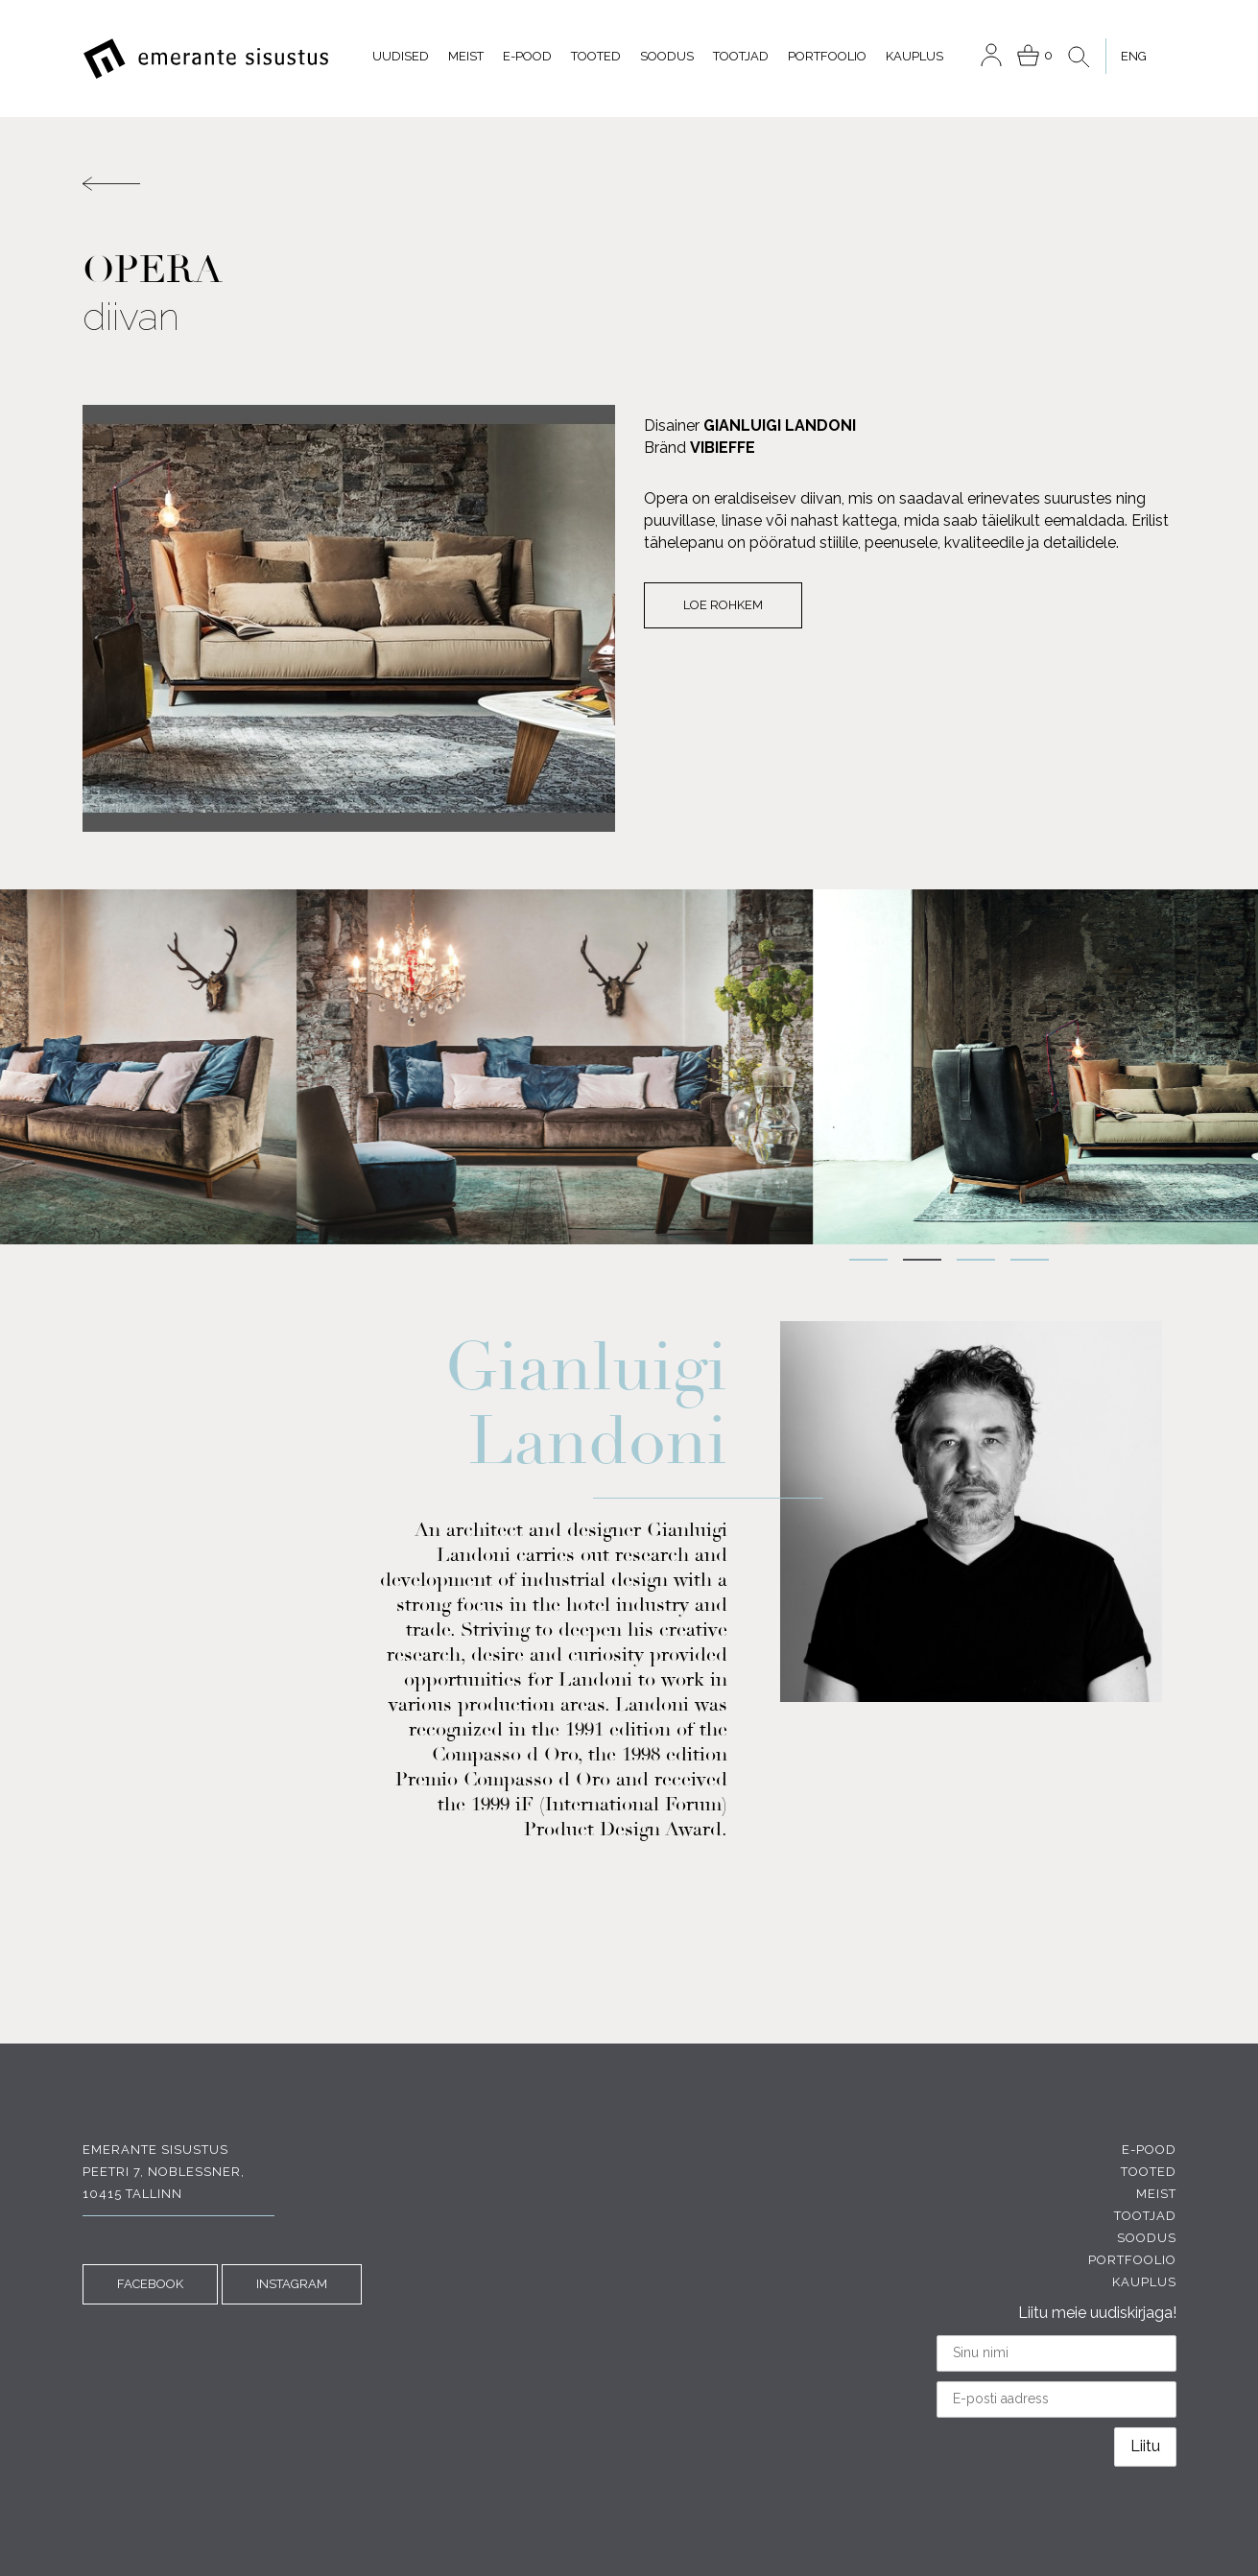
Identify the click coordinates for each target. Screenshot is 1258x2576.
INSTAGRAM (291, 2284)
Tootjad (741, 56)
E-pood (527, 56)
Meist (466, 56)
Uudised (400, 56)
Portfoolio (827, 56)
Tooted (596, 56)
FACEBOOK (150, 2284)
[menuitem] (1133, 56)
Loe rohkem (723, 605)
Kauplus (914, 56)
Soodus (667, 56)
